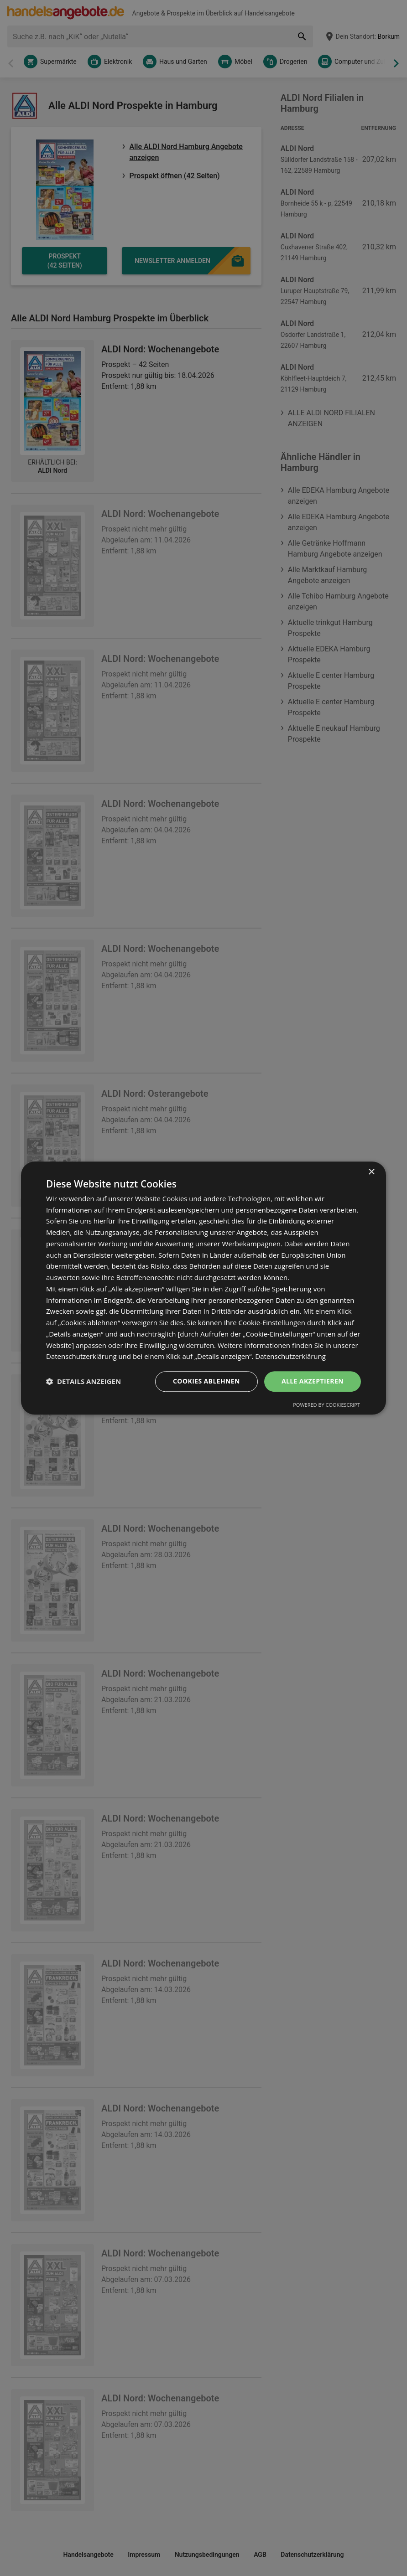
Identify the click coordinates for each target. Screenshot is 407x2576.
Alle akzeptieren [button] (313, 1381)
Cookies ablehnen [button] (206, 1381)
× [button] (371, 1172)
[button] (83, 1382)
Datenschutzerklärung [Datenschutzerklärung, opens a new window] (290, 1356)
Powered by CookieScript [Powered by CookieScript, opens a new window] (326, 1404)
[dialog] (203, 1288)
